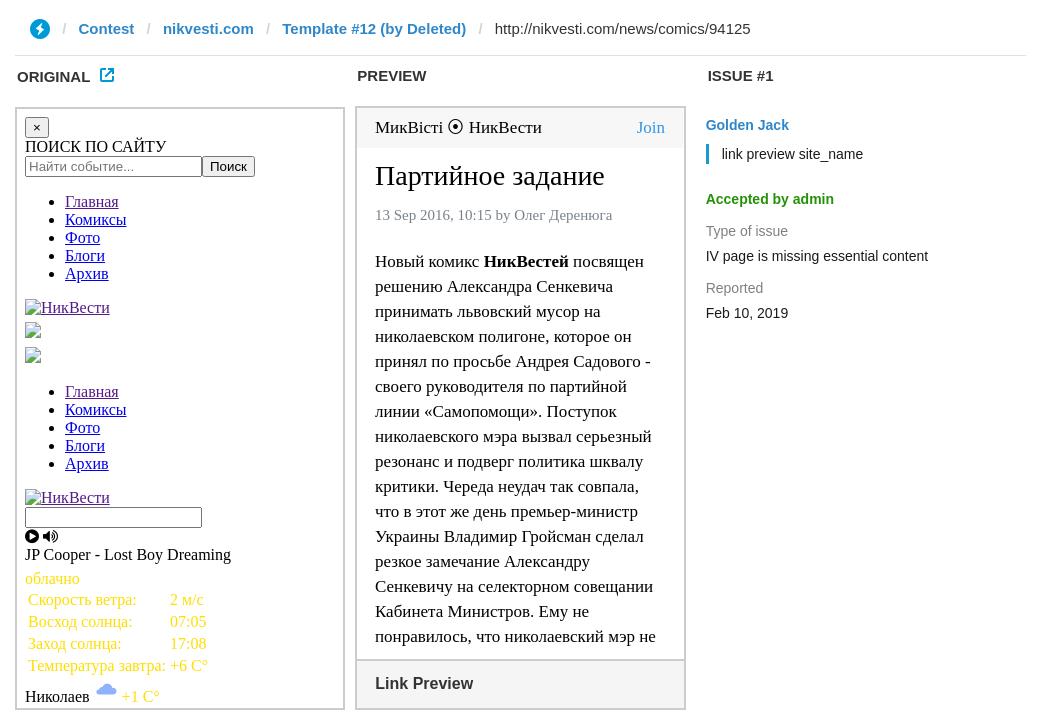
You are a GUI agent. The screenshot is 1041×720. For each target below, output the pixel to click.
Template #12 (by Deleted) (374, 28)
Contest (107, 28)
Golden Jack (747, 125)
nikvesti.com (208, 28)
